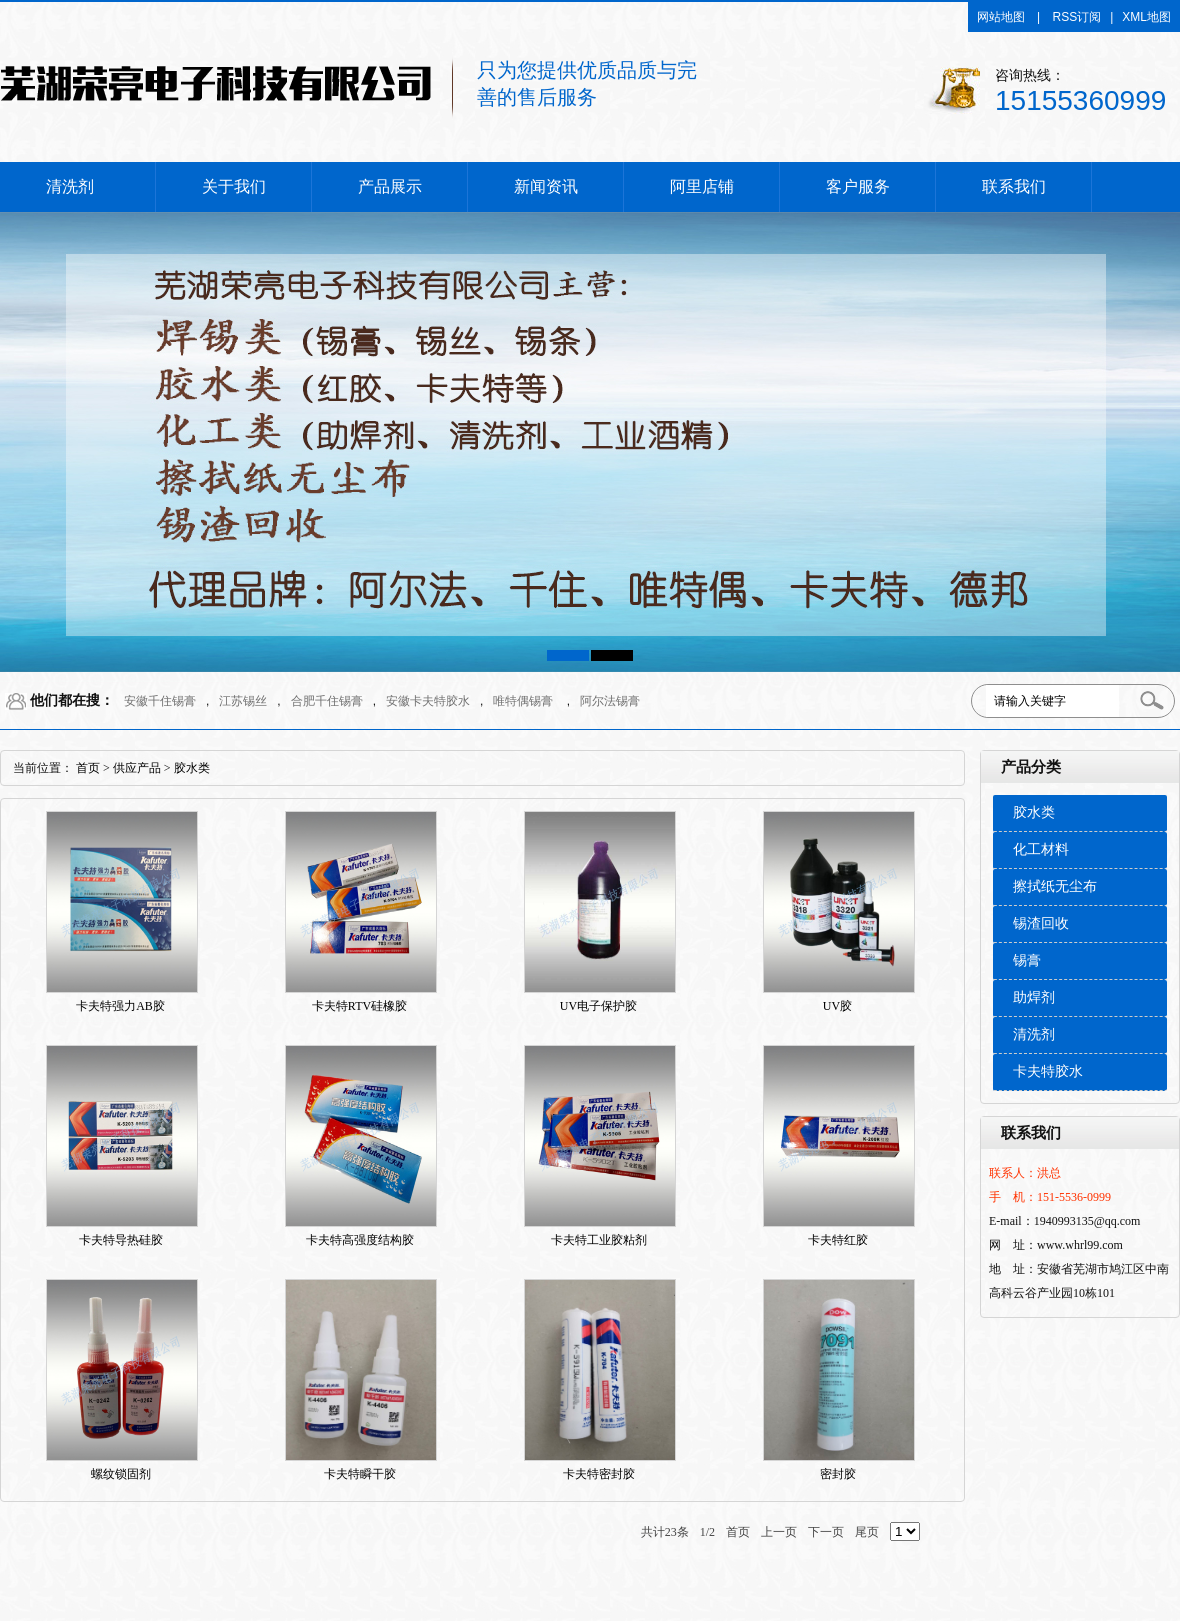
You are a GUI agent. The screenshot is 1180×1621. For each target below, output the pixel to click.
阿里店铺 (702, 186)
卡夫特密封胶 (599, 1474)
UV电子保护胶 (598, 1006)
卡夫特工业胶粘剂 (599, 1240)
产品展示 (390, 186)
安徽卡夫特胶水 (428, 701)
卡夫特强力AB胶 (120, 1006)
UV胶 (837, 1006)
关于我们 (234, 186)
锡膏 (1027, 960)
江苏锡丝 (243, 701)
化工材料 (1041, 849)
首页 (88, 768)
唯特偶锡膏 (523, 701)
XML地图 (1146, 17)
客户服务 (858, 186)
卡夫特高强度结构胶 (360, 1240)
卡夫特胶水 (1048, 1071)
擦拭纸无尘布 (1055, 886)
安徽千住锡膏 (160, 701)
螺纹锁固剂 (121, 1474)
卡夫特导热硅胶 (121, 1240)
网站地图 (1001, 17)
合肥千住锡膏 (327, 701)
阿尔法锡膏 (610, 701)
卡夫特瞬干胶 (360, 1474)
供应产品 (137, 768)
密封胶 (838, 1474)
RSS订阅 (1077, 17)
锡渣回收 (1041, 923)
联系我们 (1014, 186)
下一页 (826, 1532)
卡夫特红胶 (838, 1240)
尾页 (867, 1532)
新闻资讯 (546, 186)
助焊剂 (1034, 997)
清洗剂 (70, 186)
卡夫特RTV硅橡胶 (359, 1006)
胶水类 (1034, 812)
